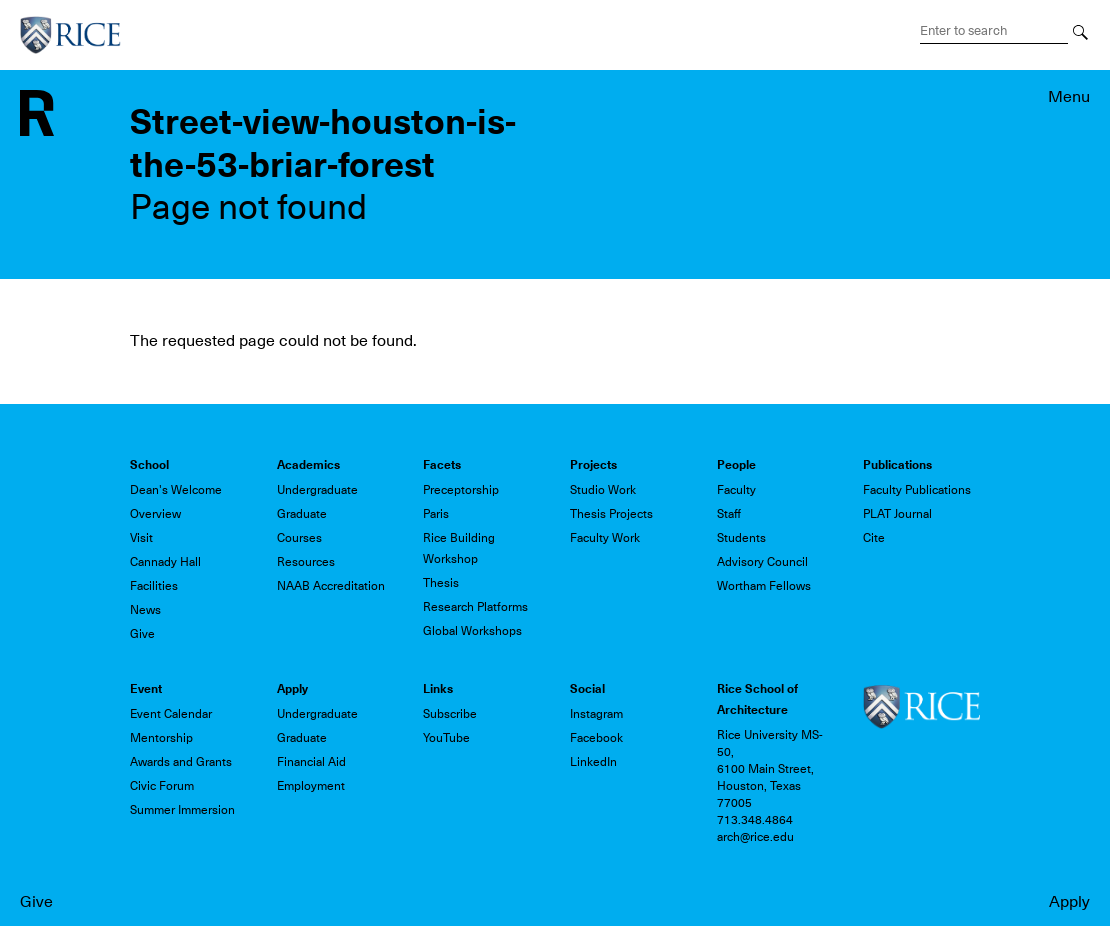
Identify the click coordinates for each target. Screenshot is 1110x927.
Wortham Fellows (764, 586)
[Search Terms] (994, 31)
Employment (311, 786)
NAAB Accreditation (331, 586)
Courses (299, 538)
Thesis (441, 583)
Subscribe (450, 714)
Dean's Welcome (176, 490)
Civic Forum (162, 786)
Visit (141, 538)
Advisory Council (762, 562)
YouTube (446, 738)
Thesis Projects (611, 514)
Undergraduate (317, 490)
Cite (874, 538)
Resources (306, 562)
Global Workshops (472, 631)
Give (36, 902)
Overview (155, 514)
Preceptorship (461, 490)
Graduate (302, 514)
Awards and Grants (181, 762)
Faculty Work (605, 538)
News (145, 610)
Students (741, 538)
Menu (1069, 97)
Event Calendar (171, 714)
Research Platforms (475, 607)
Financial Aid (311, 762)
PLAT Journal (897, 514)
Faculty (736, 490)
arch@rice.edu (755, 837)
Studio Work (603, 490)
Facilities (154, 586)
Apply (1069, 902)
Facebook (596, 738)
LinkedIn (593, 762)
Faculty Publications (917, 490)
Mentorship (161, 738)
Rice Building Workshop (459, 548)
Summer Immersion (182, 810)
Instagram (596, 714)
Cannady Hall (165, 562)
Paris (436, 514)
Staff (729, 514)
